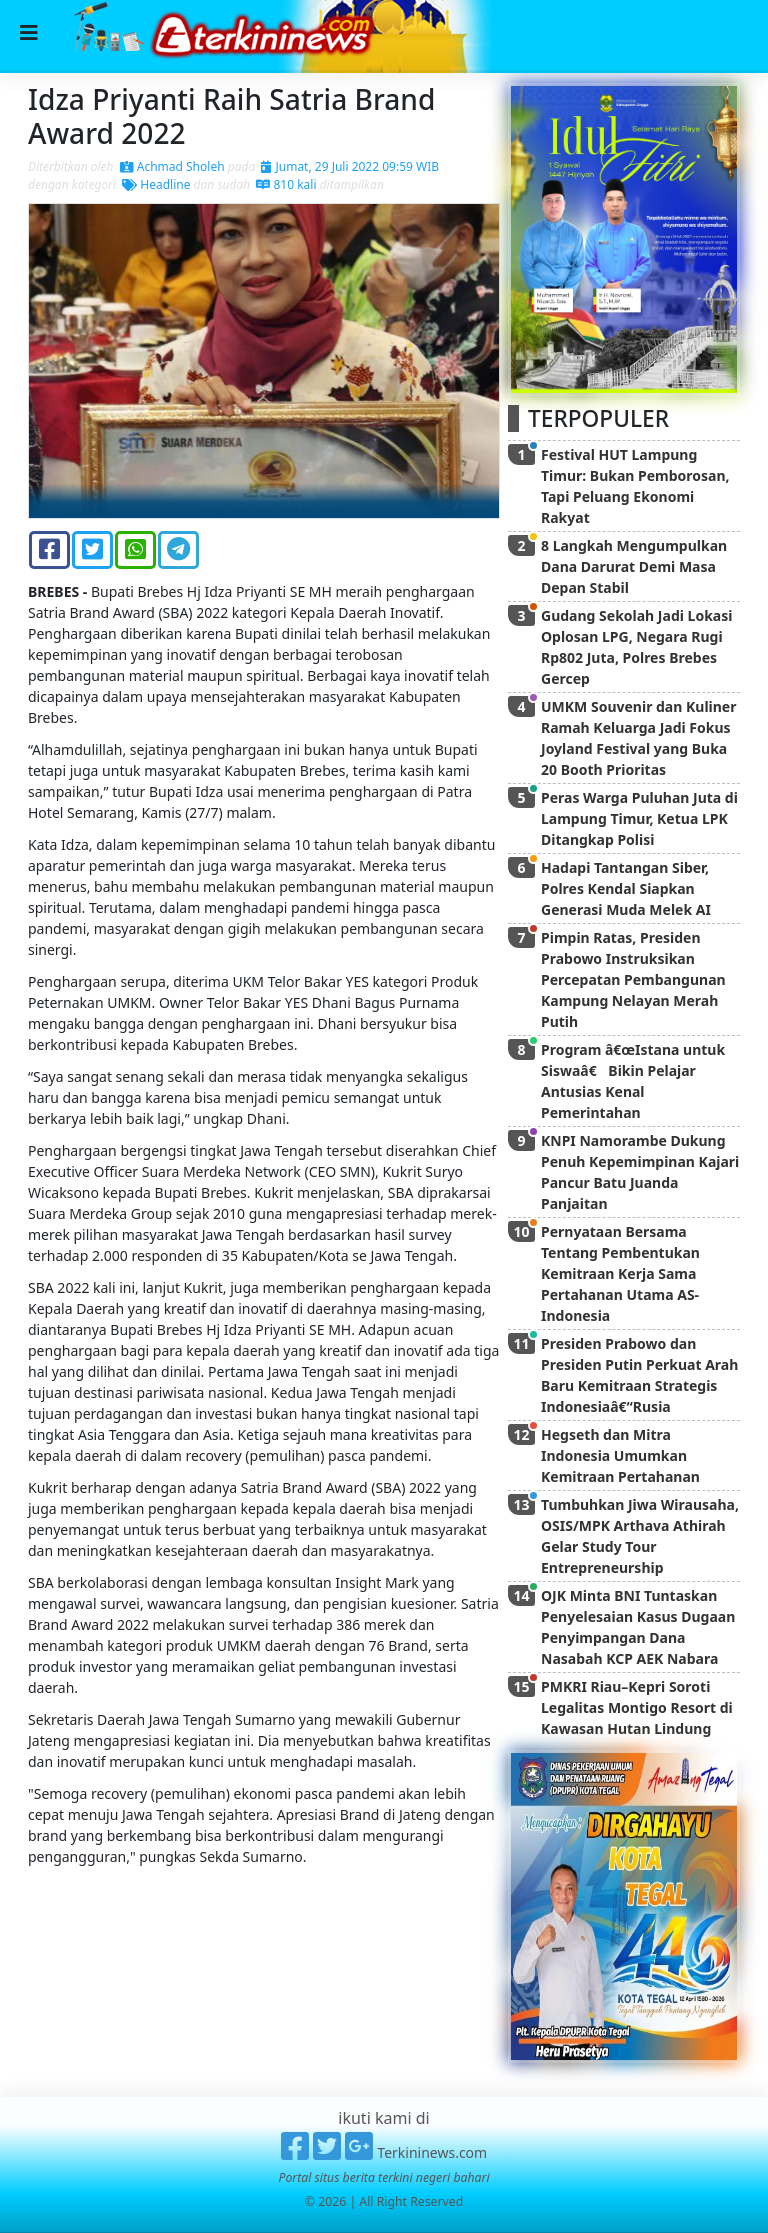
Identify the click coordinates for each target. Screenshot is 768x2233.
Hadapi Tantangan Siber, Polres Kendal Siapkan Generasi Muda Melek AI (626, 888)
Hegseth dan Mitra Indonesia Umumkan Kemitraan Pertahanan (620, 1455)
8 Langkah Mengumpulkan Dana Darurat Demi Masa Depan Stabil (634, 566)
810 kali (286, 184)
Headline (156, 184)
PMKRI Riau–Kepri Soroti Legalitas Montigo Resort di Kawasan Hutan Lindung (637, 1707)
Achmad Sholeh (172, 166)
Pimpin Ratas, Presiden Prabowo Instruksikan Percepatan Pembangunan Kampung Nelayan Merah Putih (633, 979)
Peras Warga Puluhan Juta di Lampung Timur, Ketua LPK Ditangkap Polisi (639, 818)
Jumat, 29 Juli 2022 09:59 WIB (350, 166)
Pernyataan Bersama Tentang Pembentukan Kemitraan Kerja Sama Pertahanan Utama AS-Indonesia (620, 1273)
